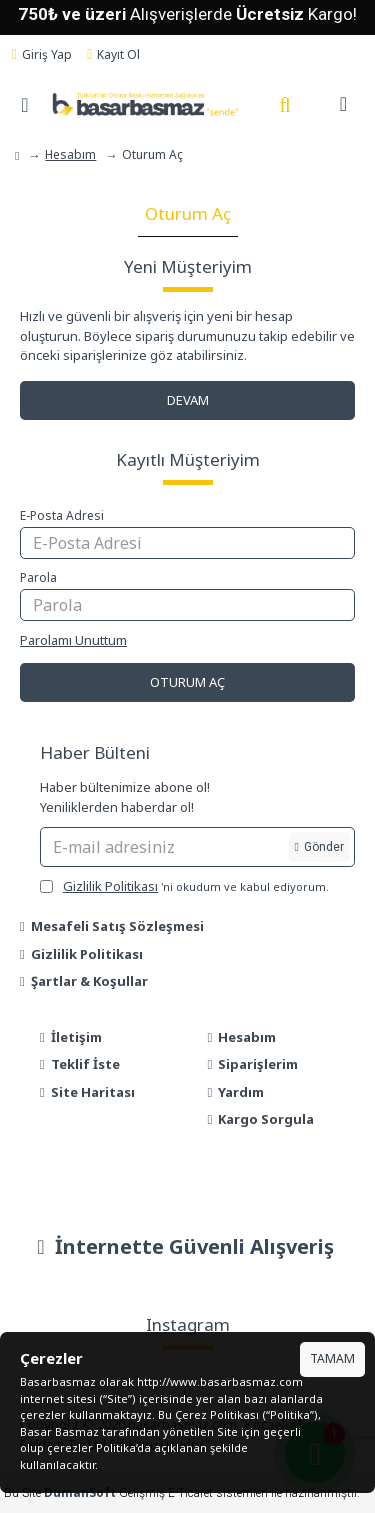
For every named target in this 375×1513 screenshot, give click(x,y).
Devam (188, 400)
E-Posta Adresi (62, 515)
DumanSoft (80, 1492)
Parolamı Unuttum (73, 640)
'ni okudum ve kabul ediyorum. (184, 887)
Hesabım (70, 154)
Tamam (332, 1358)
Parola (38, 577)
